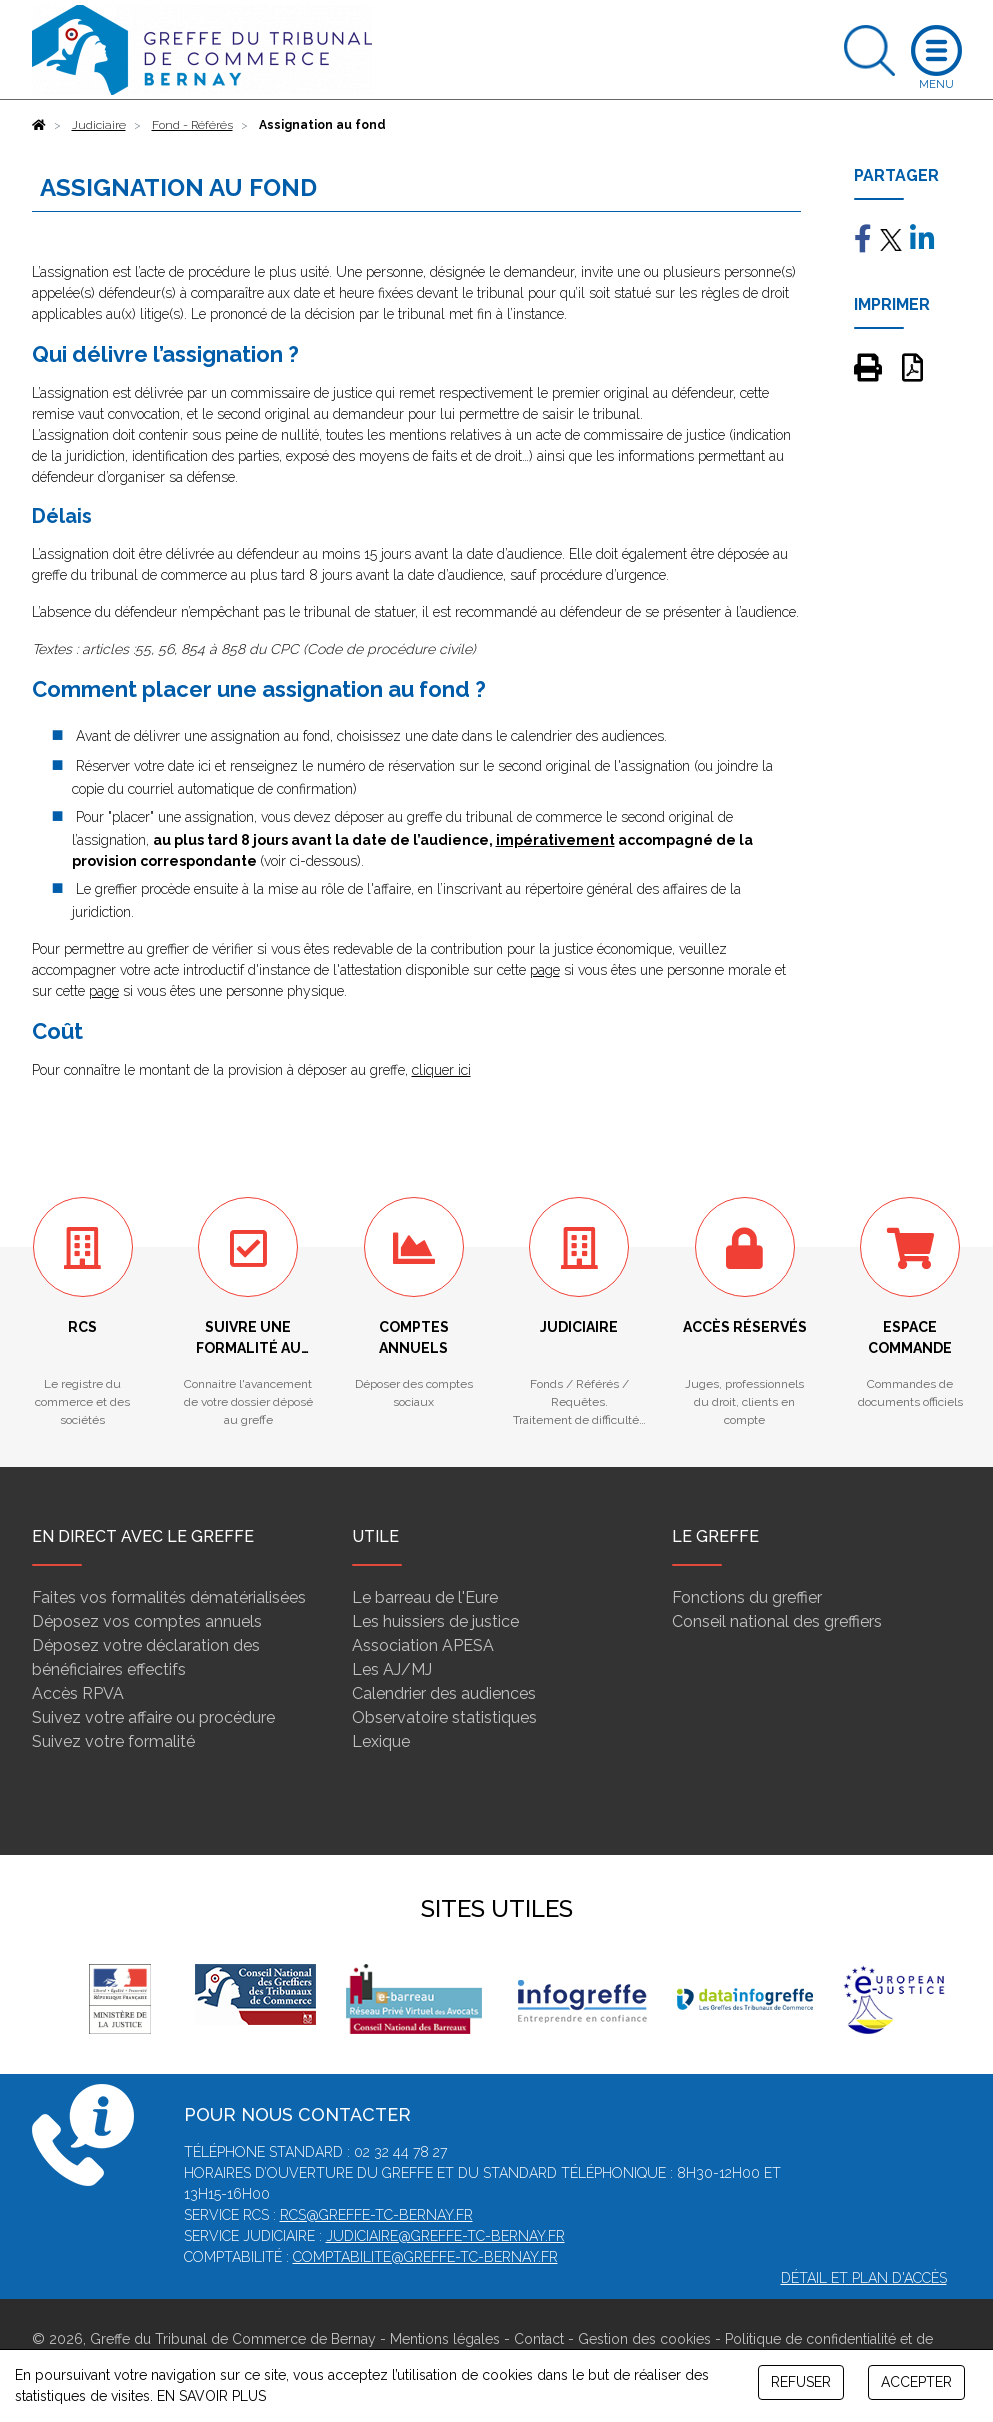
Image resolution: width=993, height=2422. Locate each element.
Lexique (381, 1741)
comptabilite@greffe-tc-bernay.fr (425, 2257)
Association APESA (423, 1645)
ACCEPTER (916, 2382)
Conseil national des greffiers (777, 1621)
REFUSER (801, 2382)
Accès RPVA (78, 1693)
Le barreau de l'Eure (425, 1597)
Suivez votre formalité (113, 1741)
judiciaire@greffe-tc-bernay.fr (445, 2236)
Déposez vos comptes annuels (147, 1621)
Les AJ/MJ (392, 1669)
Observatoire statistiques (444, 1717)
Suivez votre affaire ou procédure (153, 1717)
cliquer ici (441, 1070)
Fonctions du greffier (747, 1597)
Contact (539, 2339)
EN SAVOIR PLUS (211, 2396)
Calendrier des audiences (444, 1693)
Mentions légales (445, 2339)
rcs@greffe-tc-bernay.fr (376, 2215)
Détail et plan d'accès (864, 2278)
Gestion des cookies (644, 2339)
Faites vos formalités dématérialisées (169, 1597)
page (545, 970)
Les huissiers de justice (435, 1621)
